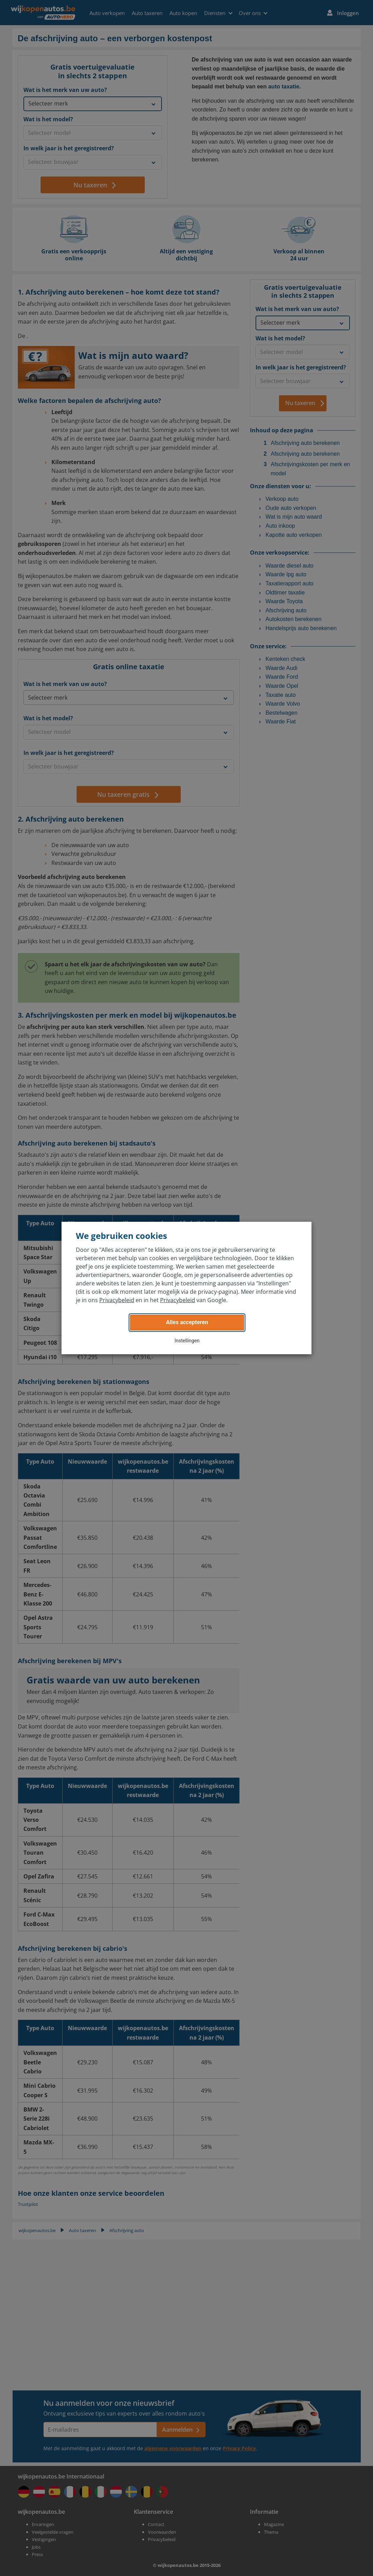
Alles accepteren (187, 1322)
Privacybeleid (116, 1300)
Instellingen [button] (187, 1340)
